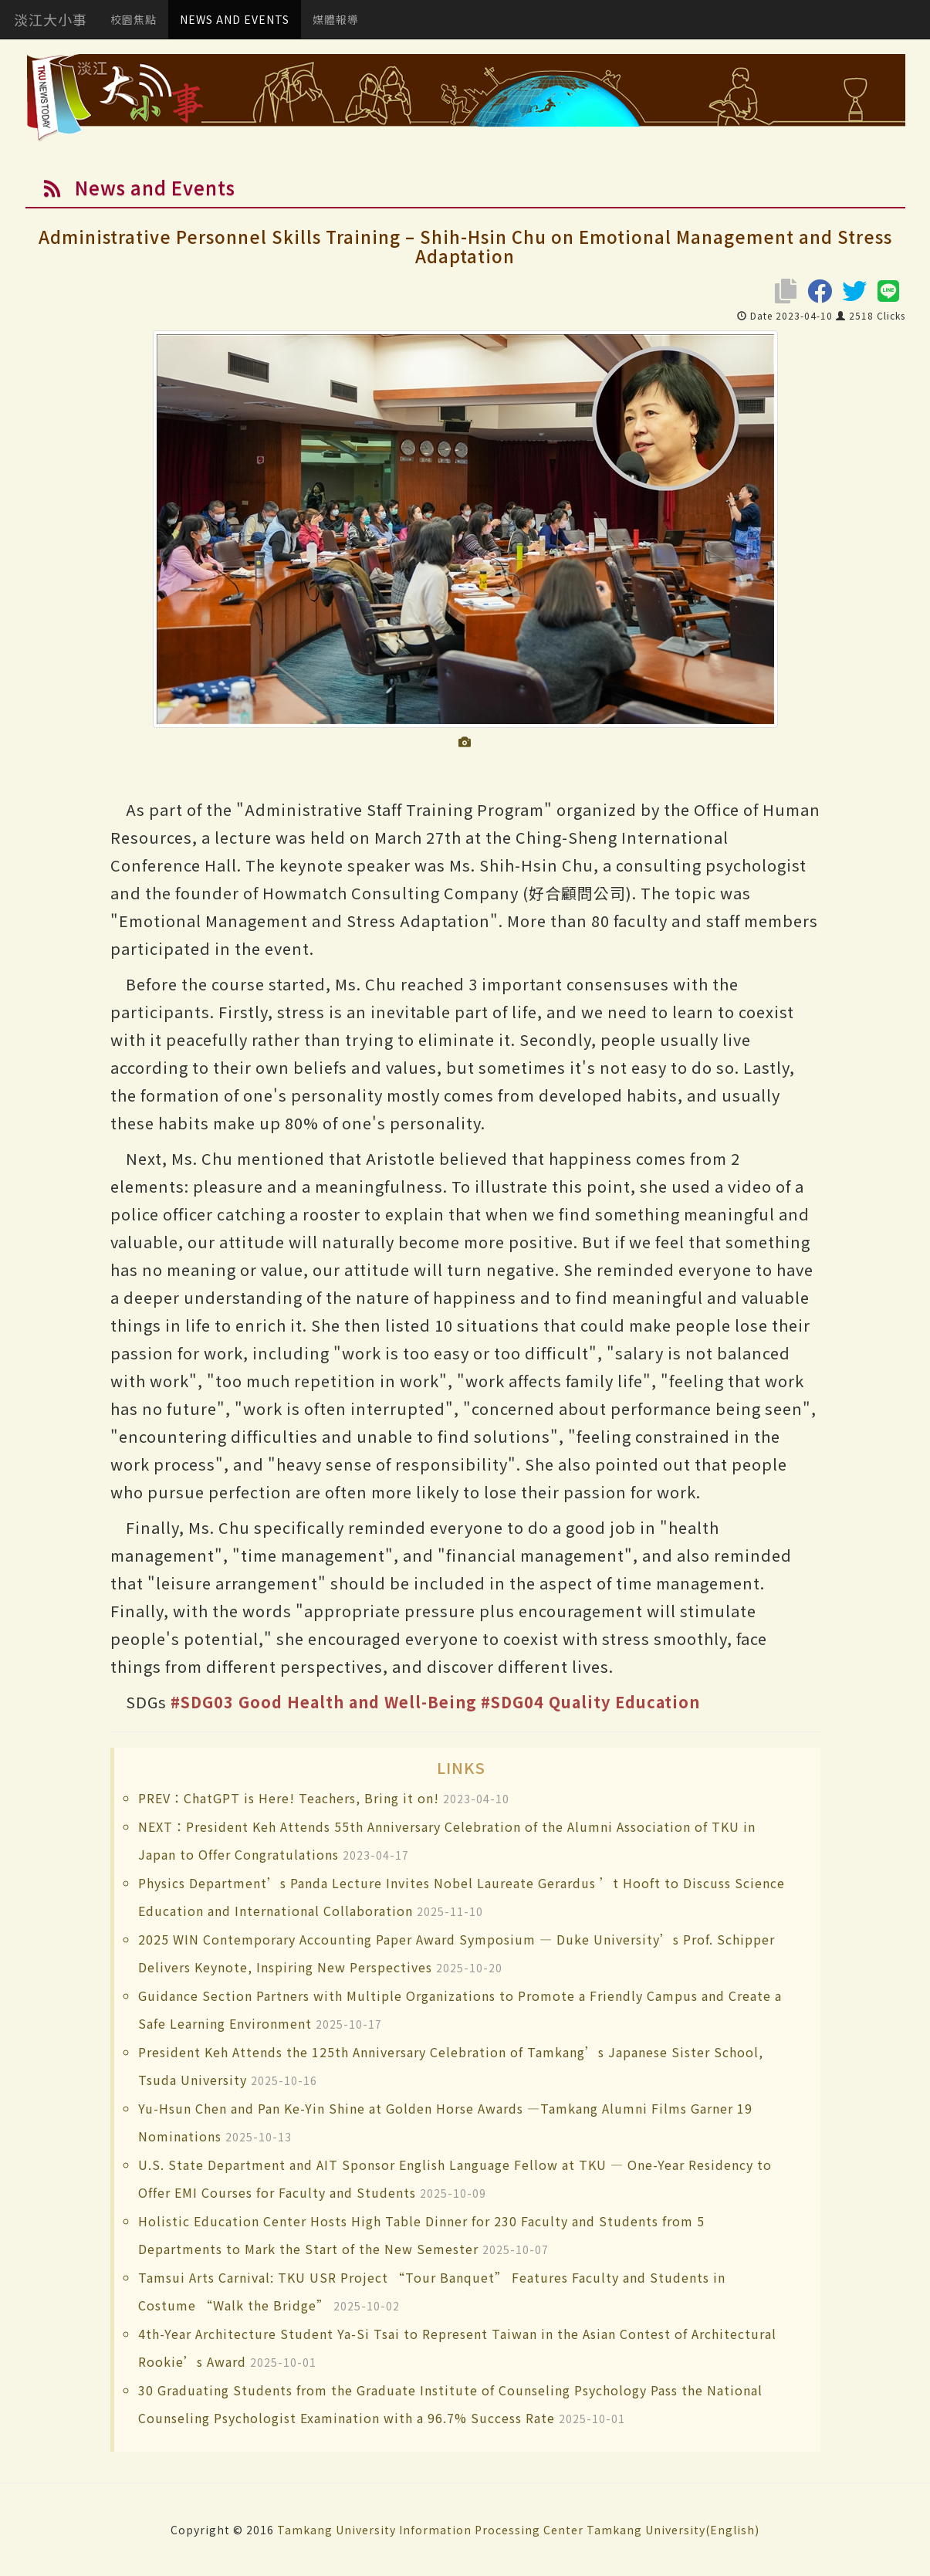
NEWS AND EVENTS (234, 19)
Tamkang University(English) (673, 2529)
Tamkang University (336, 2529)
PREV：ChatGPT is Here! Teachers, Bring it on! (288, 1798)
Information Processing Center (491, 2529)
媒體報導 (336, 19)
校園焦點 (133, 19)
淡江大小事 (50, 19)
